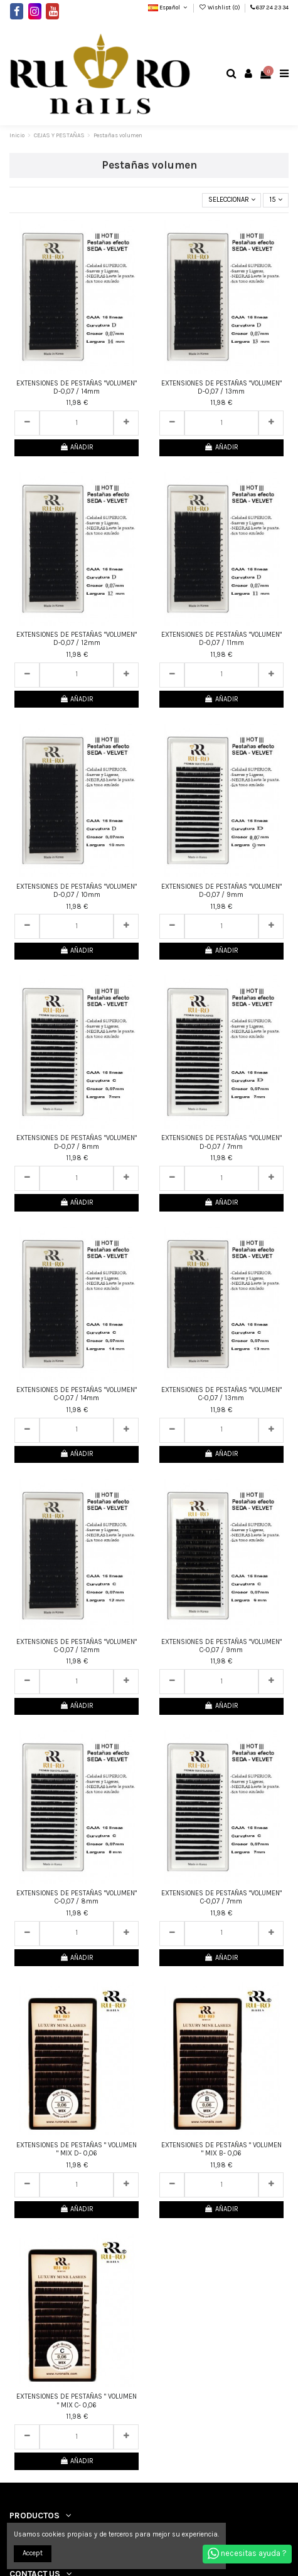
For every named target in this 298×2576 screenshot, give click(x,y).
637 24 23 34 (272, 7)
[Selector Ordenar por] (232, 200)
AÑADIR (76, 447)
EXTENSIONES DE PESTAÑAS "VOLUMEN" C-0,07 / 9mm (221, 1646)
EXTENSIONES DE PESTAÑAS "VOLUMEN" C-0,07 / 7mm (221, 1897)
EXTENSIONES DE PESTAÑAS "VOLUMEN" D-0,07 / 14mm (76, 387)
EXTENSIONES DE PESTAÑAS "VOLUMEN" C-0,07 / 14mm (76, 1394)
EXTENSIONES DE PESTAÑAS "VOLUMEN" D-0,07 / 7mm (221, 1142)
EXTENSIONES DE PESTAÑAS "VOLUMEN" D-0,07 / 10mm (76, 890)
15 (275, 200)
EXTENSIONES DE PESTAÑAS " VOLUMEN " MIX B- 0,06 (221, 2149)
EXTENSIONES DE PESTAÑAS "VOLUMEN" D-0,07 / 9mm (221, 890)
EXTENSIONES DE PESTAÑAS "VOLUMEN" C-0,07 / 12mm (76, 1646)
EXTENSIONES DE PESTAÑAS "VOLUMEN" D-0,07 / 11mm (221, 639)
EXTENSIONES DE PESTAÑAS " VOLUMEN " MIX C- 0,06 (76, 2400)
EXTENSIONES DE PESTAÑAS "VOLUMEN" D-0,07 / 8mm (76, 1142)
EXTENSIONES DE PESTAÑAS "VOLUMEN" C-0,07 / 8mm (76, 1897)
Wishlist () (220, 7)
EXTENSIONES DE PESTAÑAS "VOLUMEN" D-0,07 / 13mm (221, 387)
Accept (33, 2553)
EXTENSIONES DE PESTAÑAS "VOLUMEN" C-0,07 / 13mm (221, 1394)
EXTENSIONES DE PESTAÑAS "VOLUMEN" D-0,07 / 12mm (76, 639)
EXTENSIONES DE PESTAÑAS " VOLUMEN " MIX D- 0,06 (76, 2149)
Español (168, 7)
